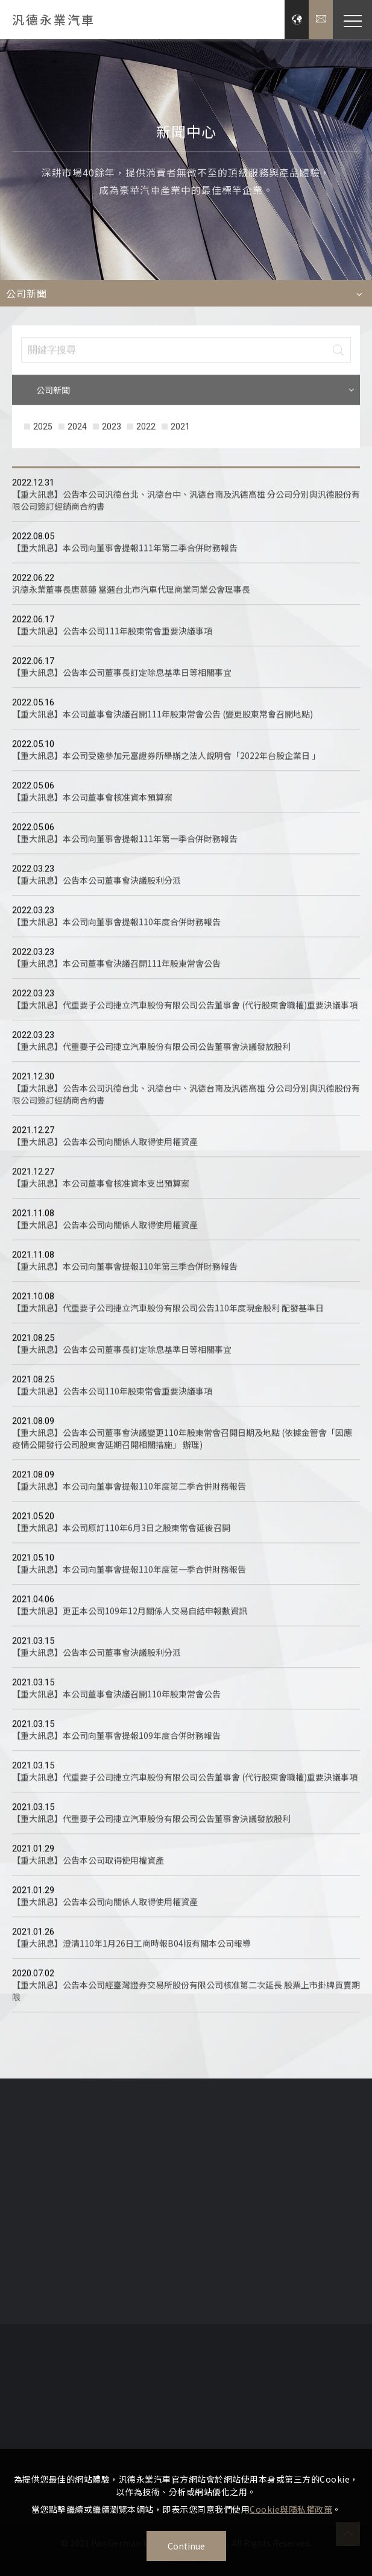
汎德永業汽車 (53, 19)
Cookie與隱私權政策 (291, 2509)
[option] (186, 159)
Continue (186, 2546)
